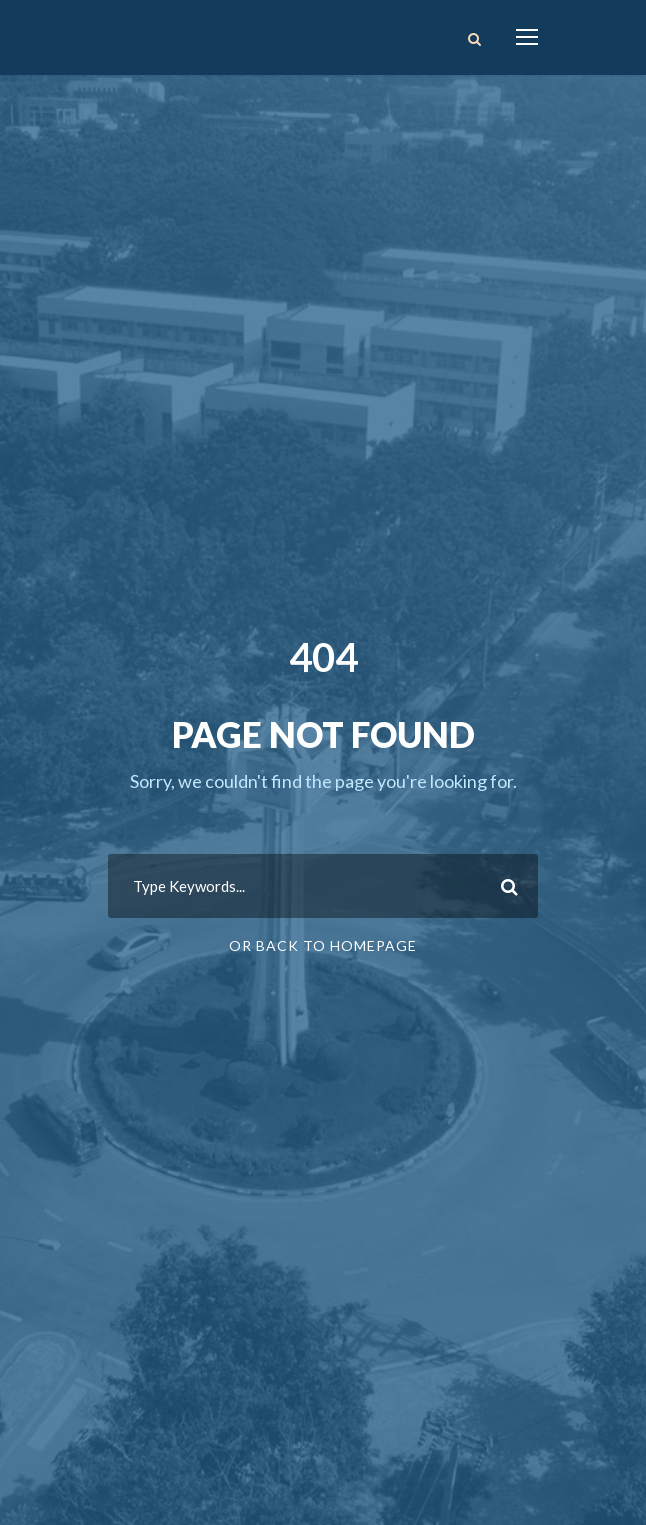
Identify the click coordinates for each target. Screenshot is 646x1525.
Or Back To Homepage (323, 945)
